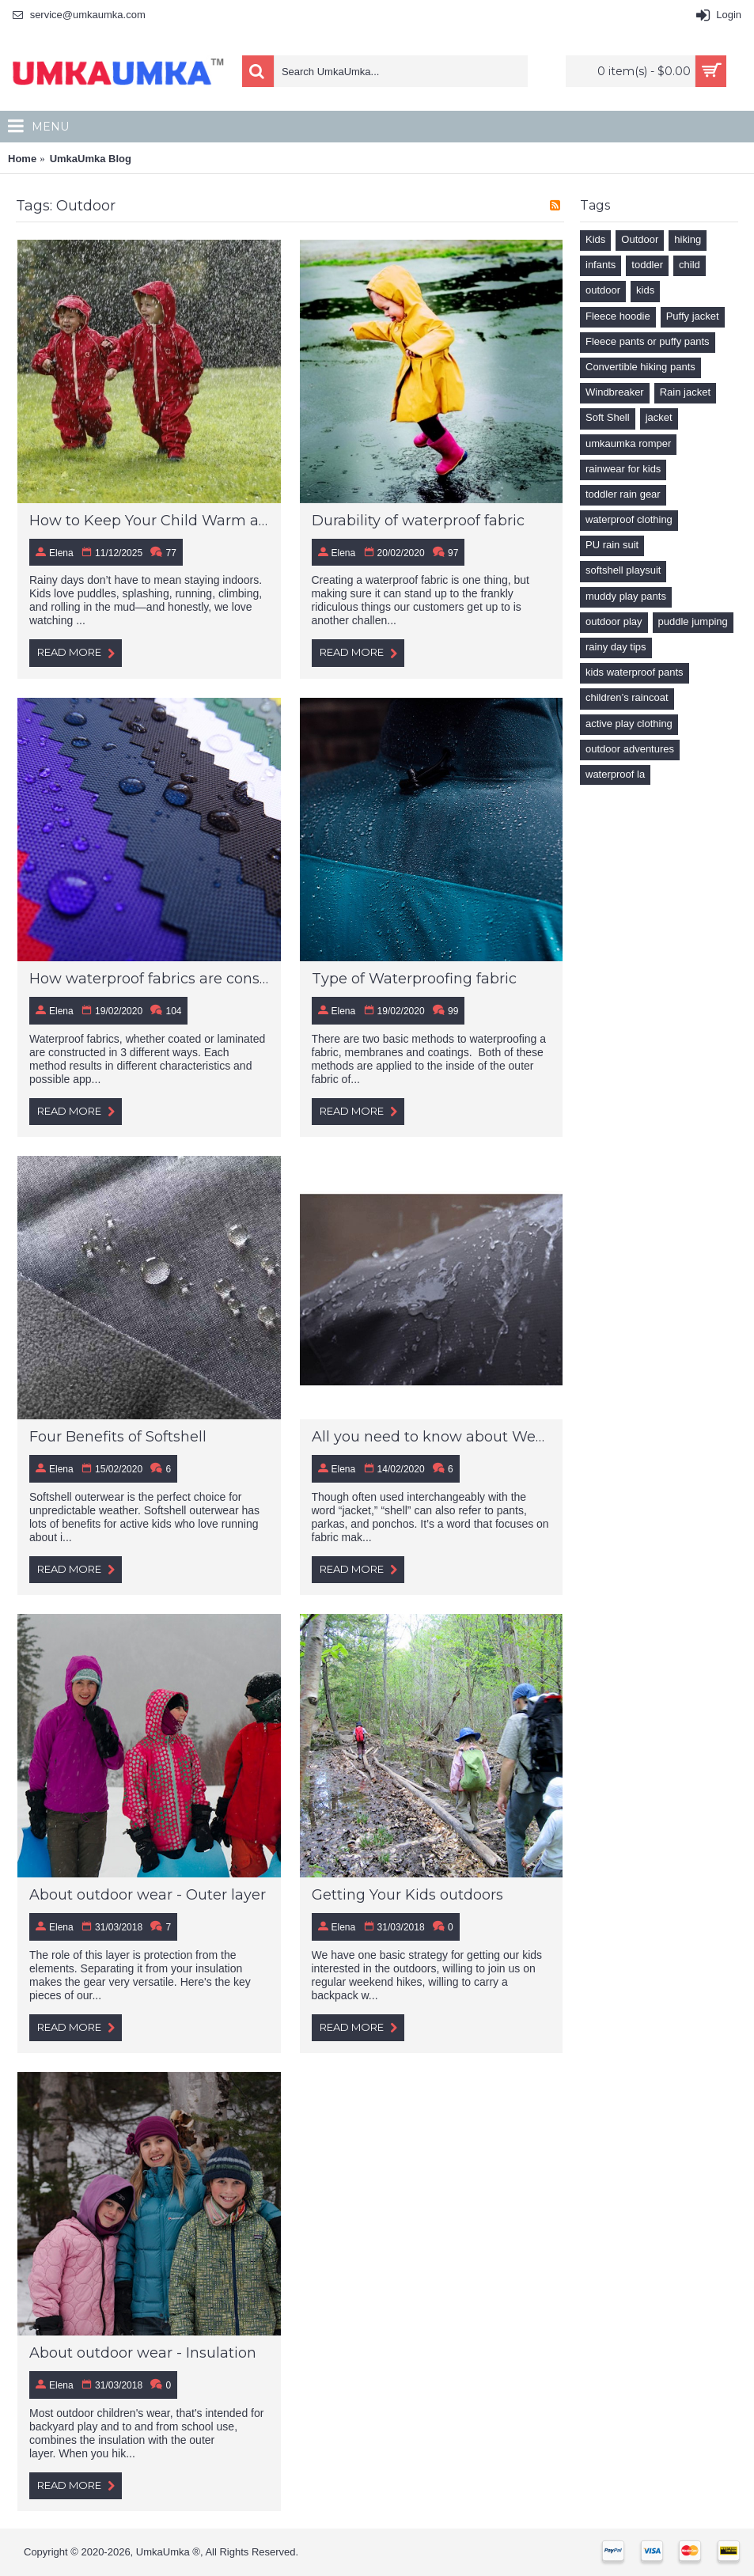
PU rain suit (611, 545)
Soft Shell (607, 417)
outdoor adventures (629, 749)
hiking (687, 239)
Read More (75, 653)
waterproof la (615, 774)
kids (645, 290)
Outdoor (639, 239)
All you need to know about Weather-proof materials (431, 1436)
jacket (659, 417)
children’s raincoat (627, 697)
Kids (595, 239)
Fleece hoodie (617, 316)
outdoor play (613, 621)
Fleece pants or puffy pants (647, 341)
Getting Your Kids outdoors (407, 1895)
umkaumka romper (628, 443)
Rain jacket (685, 392)
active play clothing (629, 723)
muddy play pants (625, 596)
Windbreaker (614, 392)
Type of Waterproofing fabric (414, 978)
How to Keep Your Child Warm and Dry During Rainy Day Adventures (149, 520)
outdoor (602, 290)
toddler (647, 265)
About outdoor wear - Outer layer (147, 1895)
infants (600, 265)
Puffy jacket (692, 316)
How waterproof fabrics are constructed (149, 978)
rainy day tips (615, 647)
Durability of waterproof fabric (418, 520)
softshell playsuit (623, 570)
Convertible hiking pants (640, 367)
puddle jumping (693, 621)
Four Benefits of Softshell (117, 1436)
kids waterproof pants (634, 672)
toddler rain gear (623, 494)
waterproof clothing (629, 519)
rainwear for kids (623, 469)
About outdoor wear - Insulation (142, 2353)
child (689, 265)
